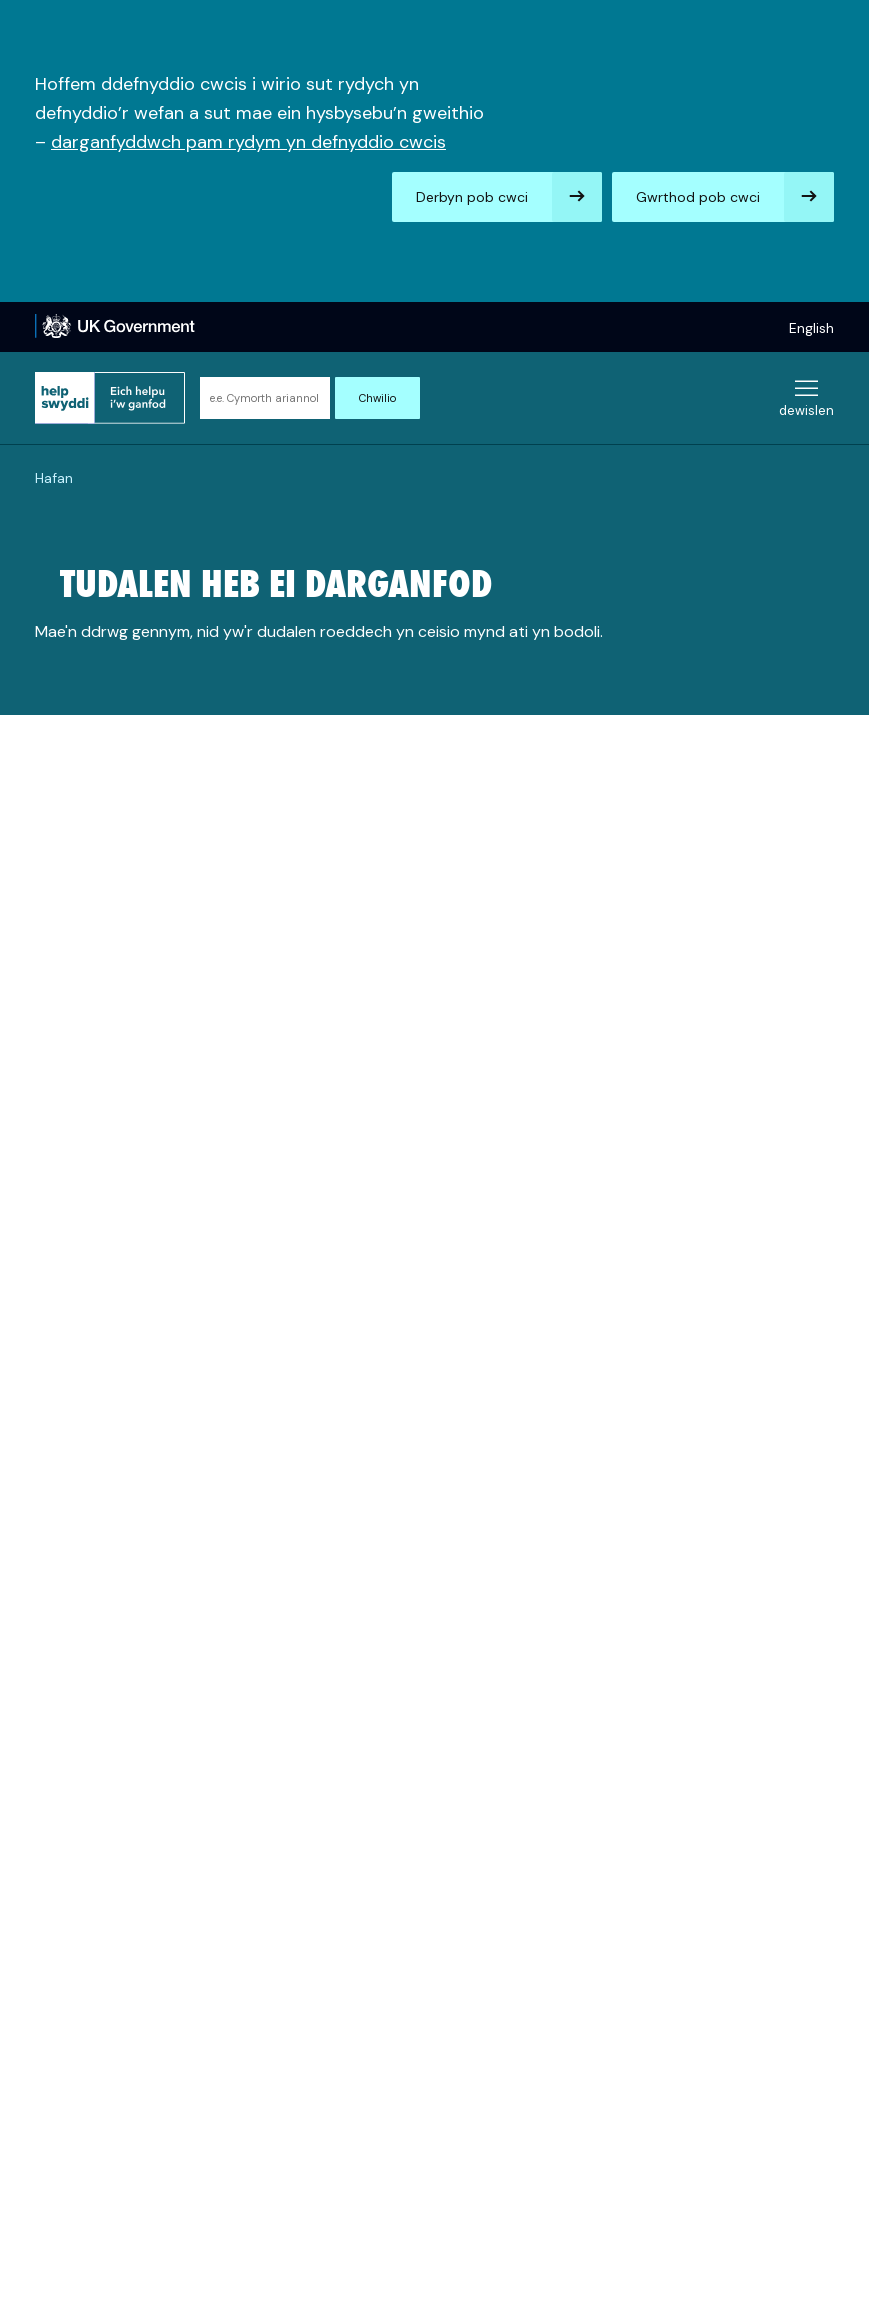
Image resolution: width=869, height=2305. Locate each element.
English (811, 328)
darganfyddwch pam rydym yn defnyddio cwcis (248, 142)
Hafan (54, 478)
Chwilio (377, 398)
